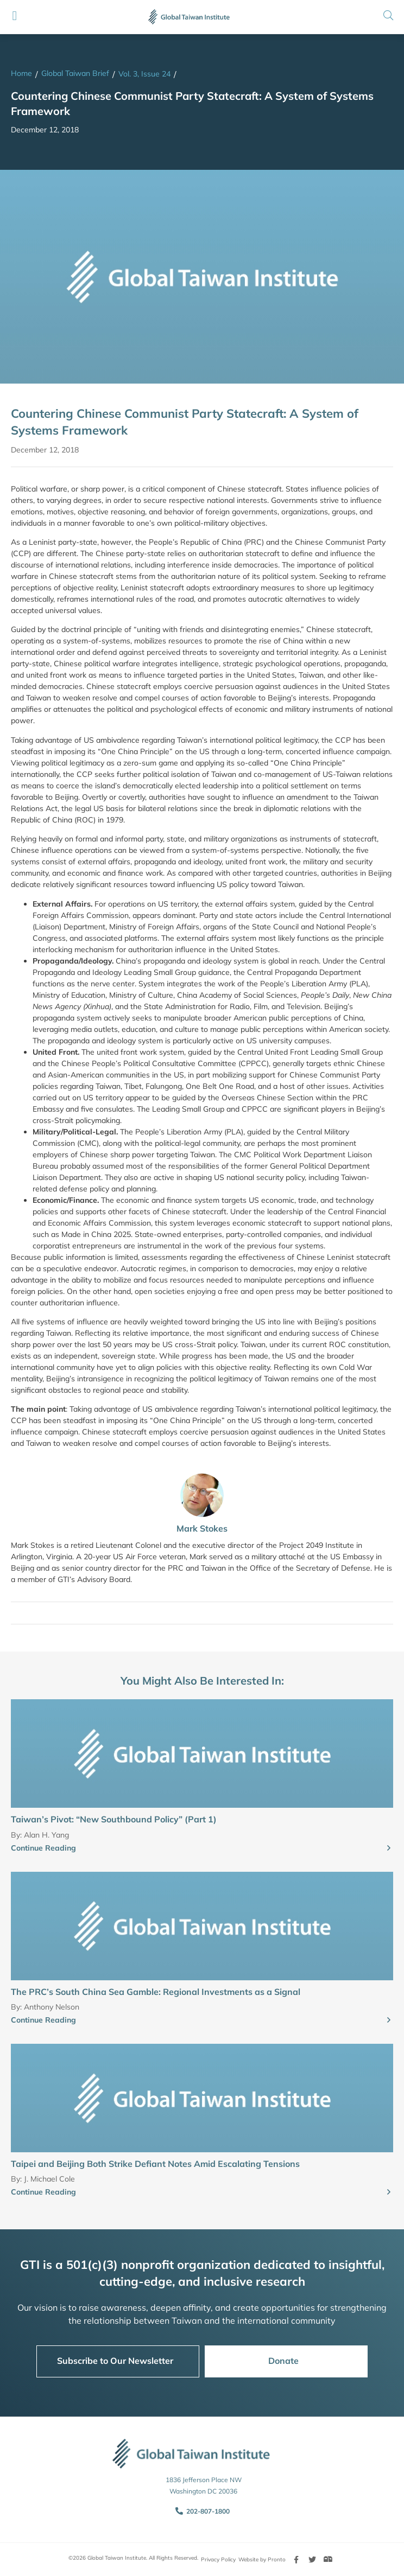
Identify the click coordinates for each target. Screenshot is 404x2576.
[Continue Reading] (388, 1848)
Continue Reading (43, 1848)
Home (21, 73)
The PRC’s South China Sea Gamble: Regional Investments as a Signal (155, 1991)
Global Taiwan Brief (75, 73)
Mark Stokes (202, 1528)
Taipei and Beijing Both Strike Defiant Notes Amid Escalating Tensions (155, 2163)
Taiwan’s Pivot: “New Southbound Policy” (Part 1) (114, 1819)
